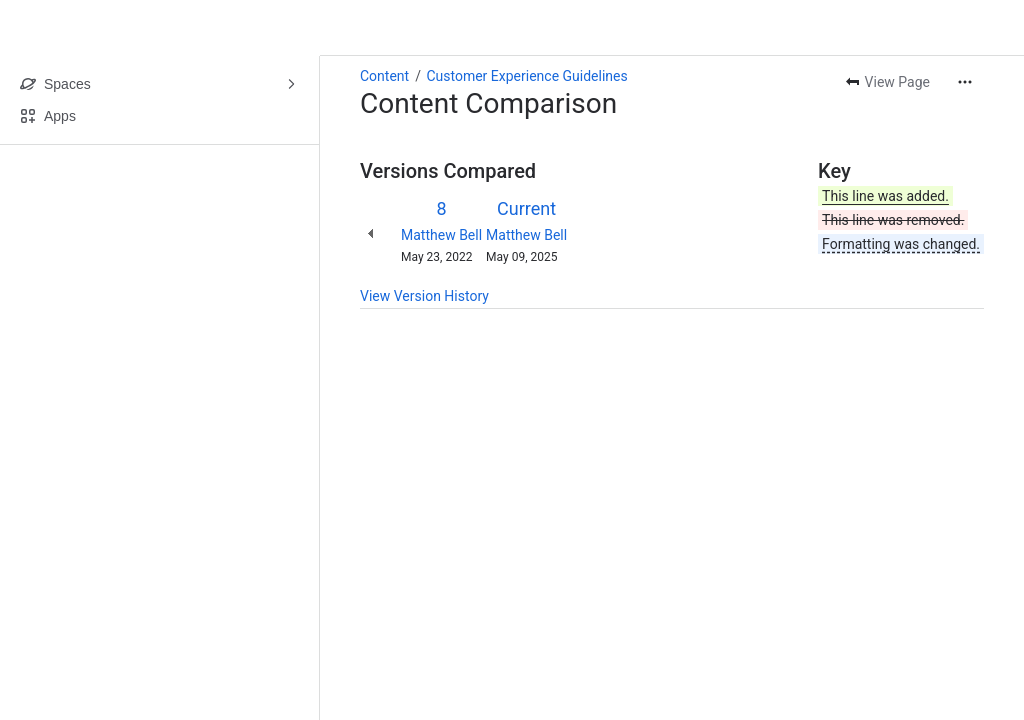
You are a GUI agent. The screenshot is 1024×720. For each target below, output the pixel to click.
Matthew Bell (441, 235)
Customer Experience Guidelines (526, 76)
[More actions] (965, 82)
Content (384, 76)
